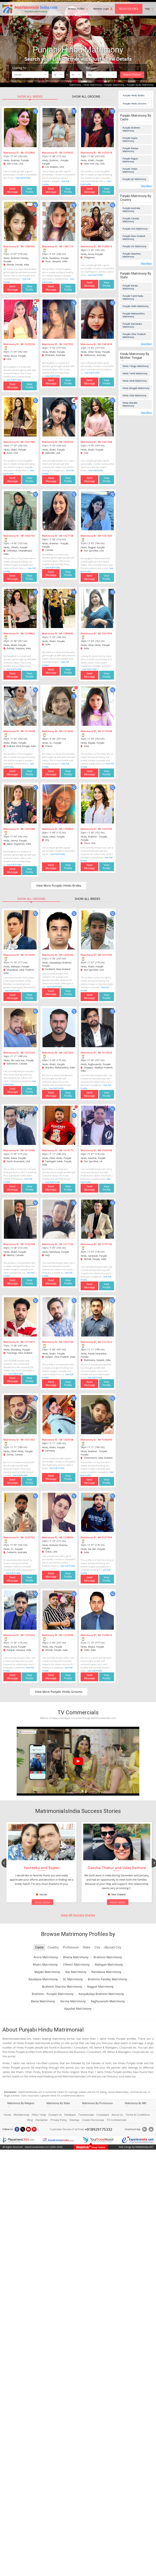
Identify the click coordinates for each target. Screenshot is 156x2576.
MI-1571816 (28, 1342)
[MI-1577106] (59, 1219)
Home (7, 2115)
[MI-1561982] (20, 417)
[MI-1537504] (97, 1512)
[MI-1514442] (59, 706)
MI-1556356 (66, 442)
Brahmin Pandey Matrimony (107, 1979)
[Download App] (144, 2129)
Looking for (19, 68)
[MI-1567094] (97, 608)
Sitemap (74, 2120)
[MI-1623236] (20, 319)
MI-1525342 (28, 1635)
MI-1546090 (105, 1439)
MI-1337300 (105, 535)
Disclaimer (41, 2120)
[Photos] (35, 302)
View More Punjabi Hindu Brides (58, 885)
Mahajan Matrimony (109, 1964)
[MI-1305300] (59, 930)
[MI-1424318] (97, 127)
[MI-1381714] (59, 221)
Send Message (12, 190)
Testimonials (86, 2115)
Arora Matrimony (46, 1957)
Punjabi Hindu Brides (134, 95)
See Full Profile (23, 177)
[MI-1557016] (97, 1317)
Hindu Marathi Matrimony (129, 404)
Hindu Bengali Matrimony (135, 388)
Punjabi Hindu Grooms (135, 103)
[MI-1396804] (59, 804)
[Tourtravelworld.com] (98, 2139)
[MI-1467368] (97, 417)
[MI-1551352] (20, 1414)
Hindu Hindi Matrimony (134, 380)
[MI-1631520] (20, 1027)
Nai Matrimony (75, 1971)
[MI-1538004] (59, 1512)
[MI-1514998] (20, 706)
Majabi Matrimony (47, 1971)
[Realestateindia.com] (58, 2139)
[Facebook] (17, 2129)
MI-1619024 (105, 1052)
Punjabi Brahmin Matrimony (131, 129)
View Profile (29, 190)
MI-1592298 (28, 1244)
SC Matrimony (73, 1979)
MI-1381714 (66, 246)
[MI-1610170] (59, 1125)
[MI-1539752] (20, 1512)
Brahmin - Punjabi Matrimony (52, 1993)
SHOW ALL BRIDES (30, 96)
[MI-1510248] (97, 706)
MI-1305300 (66, 955)
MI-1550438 (66, 1439)
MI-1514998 (28, 731)
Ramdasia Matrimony (106, 1971)
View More (146, 186)
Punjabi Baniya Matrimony (130, 150)
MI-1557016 (105, 1342)
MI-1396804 (66, 829)
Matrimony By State (58, 2104)
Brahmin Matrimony (108, 1957)
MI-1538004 (66, 1537)
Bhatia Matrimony (75, 1957)
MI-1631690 (105, 955)
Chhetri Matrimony (76, 1964)
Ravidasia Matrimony (43, 1979)
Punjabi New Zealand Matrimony (133, 237)
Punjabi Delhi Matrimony (135, 306)
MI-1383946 (28, 246)
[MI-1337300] (97, 510)
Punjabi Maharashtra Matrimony (133, 315)
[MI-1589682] (59, 608)
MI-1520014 (105, 1635)
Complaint (102, 2115)
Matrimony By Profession (97, 2104)
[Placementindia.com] (18, 2139)
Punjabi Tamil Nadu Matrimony (132, 297)
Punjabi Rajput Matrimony (130, 160)
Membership (21, 2115)
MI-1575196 (105, 1244)
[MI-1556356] (59, 417)
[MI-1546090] (97, 1414)
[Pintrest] (34, 2129)
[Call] (35, 111)
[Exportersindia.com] (138, 2139)
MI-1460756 (28, 535)
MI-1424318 (105, 152)
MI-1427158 (66, 535)
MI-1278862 (28, 633)
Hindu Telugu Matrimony (135, 366)
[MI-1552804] (20, 127)
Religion (91, 68)
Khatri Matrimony (45, 1964)
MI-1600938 (105, 1150)
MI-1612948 (28, 1150)
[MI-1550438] (59, 1414)
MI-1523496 (66, 1635)
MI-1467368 (105, 442)
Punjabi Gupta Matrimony (129, 139)
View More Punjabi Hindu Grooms (58, 1692)
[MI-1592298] (20, 1219)
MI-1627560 (66, 1052)
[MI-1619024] (97, 1027)
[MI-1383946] (20, 221)
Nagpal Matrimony (100, 1986)
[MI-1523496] (59, 1610)
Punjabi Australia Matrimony (131, 210)
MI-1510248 (105, 731)
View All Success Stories (78, 1915)
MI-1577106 (66, 1244)
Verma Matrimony (73, 2001)
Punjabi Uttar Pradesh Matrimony (134, 336)
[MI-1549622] (59, 127)
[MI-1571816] (20, 1317)
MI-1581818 (105, 344)
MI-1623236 (28, 344)
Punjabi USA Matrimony (135, 228)
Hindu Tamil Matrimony (134, 373)
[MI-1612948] (20, 1125)
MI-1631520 (28, 1052)
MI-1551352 (28, 1439)
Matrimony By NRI (135, 2104)
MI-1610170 (66, 1150)
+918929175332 (98, 2129)
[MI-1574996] (20, 930)
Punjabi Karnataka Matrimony (132, 325)
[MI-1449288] (20, 804)
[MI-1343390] (97, 804)
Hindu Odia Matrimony (134, 395)
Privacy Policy (59, 2120)
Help (149, 8)
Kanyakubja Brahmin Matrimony (101, 1993)
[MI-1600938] (97, 1125)
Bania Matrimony (43, 2001)
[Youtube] (28, 2129)
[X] (22, 2129)
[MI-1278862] (20, 608)
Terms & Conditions (137, 2115)
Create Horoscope (93, 2120)
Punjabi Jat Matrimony (134, 179)
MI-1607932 (66, 344)
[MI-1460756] (20, 510)
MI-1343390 (105, 829)
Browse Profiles (78, 8)
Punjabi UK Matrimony (134, 246)
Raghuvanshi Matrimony (108, 2001)
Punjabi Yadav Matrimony (129, 170)
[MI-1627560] (59, 1027)
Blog (30, 2120)
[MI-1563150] (59, 1317)
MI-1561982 (28, 442)
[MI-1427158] (59, 510)
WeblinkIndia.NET (144, 2147)
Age (54, 68)
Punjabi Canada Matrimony (130, 220)
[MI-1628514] (97, 221)
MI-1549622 (66, 152)
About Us (117, 2115)
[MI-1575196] (97, 1219)
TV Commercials (116, 2120)
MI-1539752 (28, 1537)
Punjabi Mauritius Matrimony (131, 255)
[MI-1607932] (59, 319)
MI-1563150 (66, 1342)
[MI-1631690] (97, 930)
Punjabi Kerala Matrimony (130, 287)
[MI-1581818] (97, 319)
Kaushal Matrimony (78, 2008)
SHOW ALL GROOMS (86, 96)
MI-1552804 (28, 152)
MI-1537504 (105, 1537)
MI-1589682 (66, 633)
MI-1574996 (28, 955)
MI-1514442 (66, 731)
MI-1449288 (28, 829)
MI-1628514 (105, 246)
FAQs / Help (39, 2115)
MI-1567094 (105, 633)
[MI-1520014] (97, 1610)
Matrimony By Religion (20, 2104)
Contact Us (55, 2115)
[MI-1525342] (20, 1610)
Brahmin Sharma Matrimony (62, 1986)
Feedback (70, 2115)
